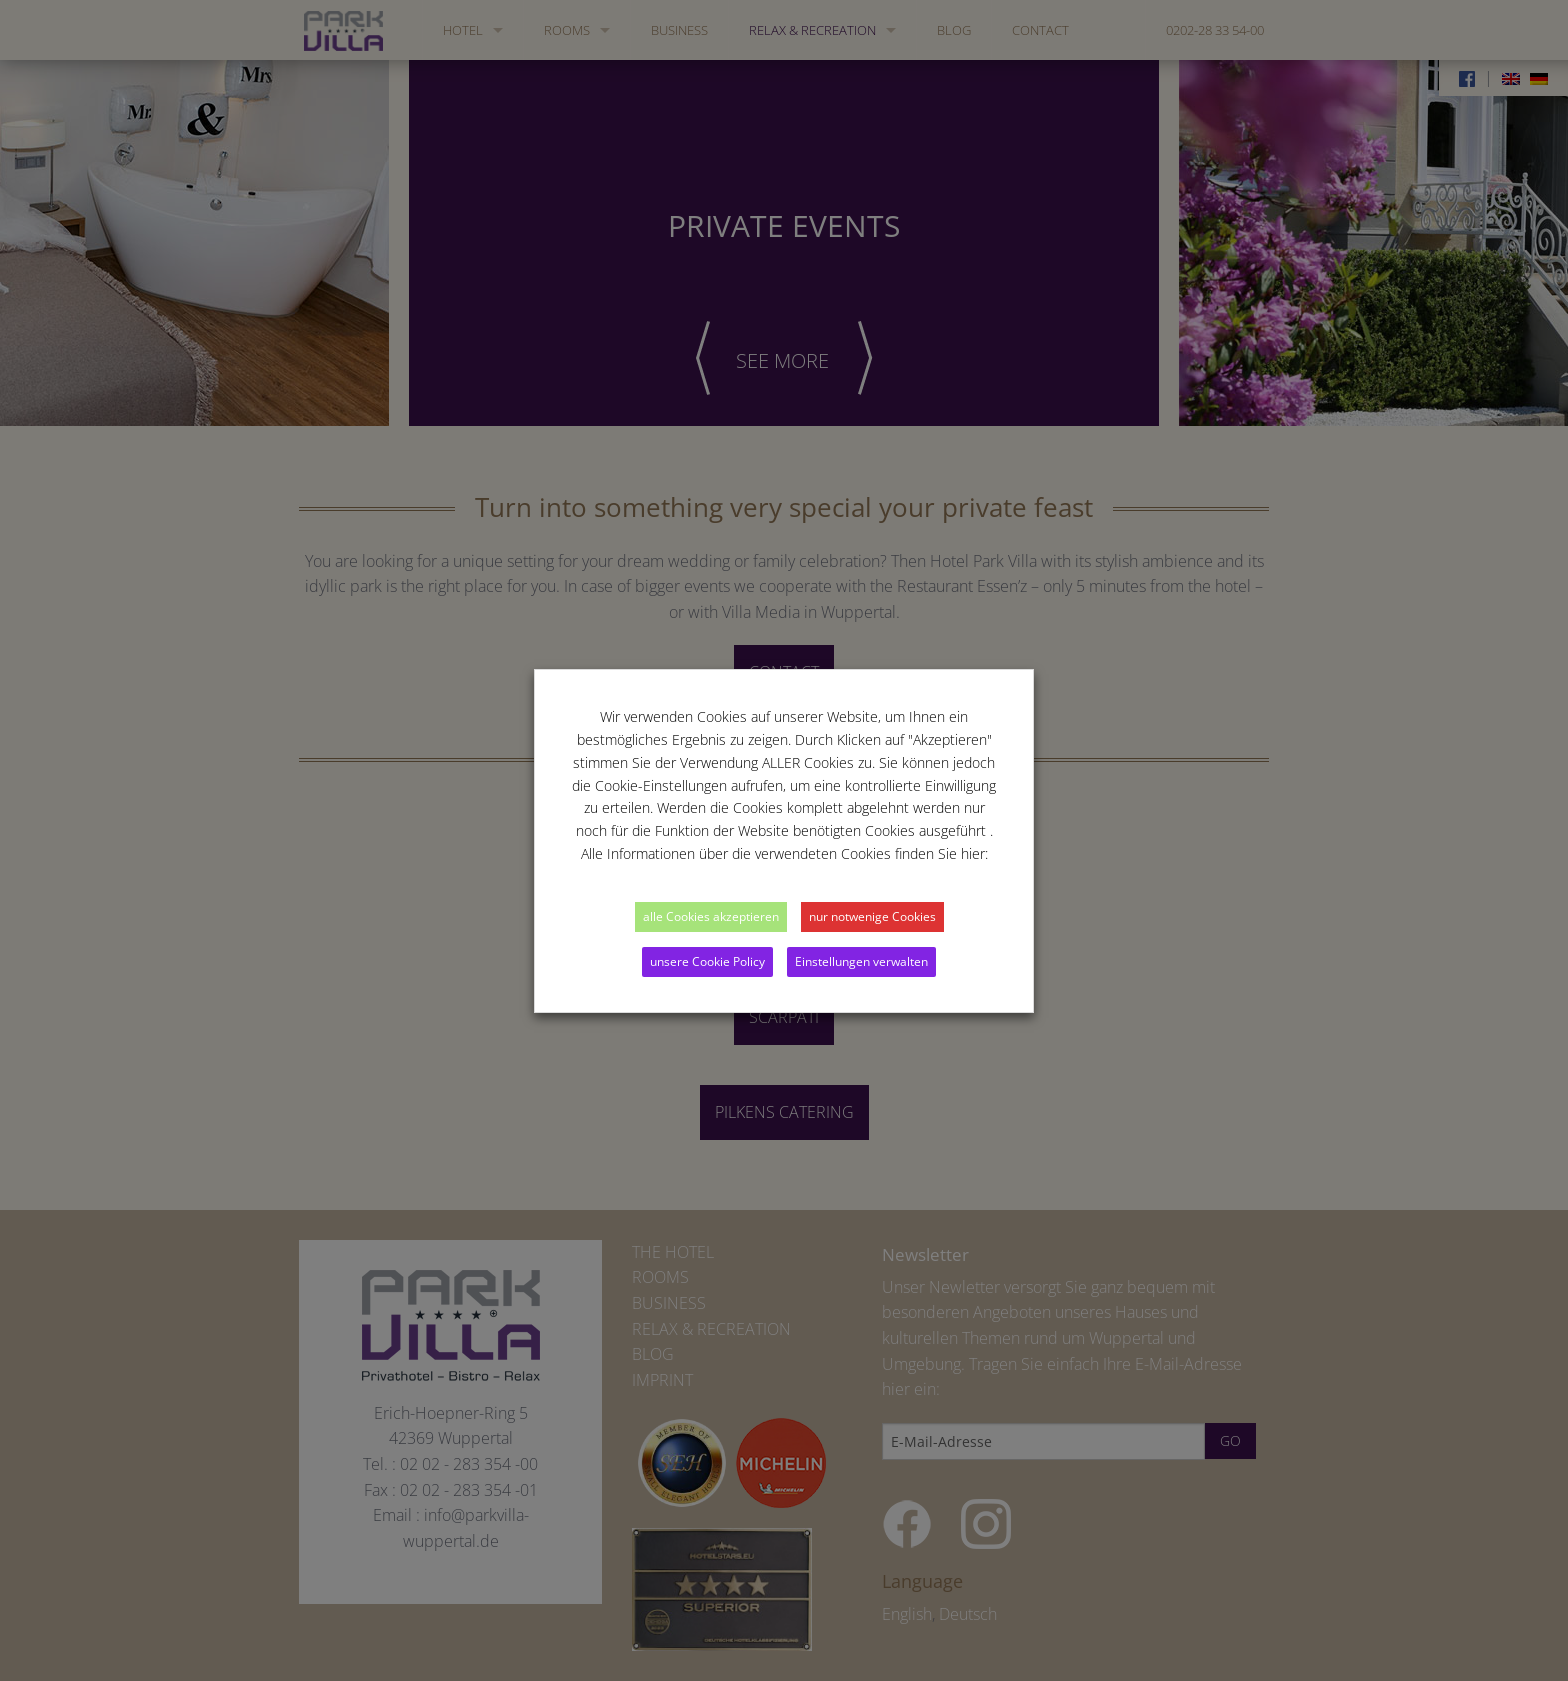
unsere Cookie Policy (707, 961)
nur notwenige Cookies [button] (872, 916)
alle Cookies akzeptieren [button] (711, 916)
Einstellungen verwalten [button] (861, 961)
